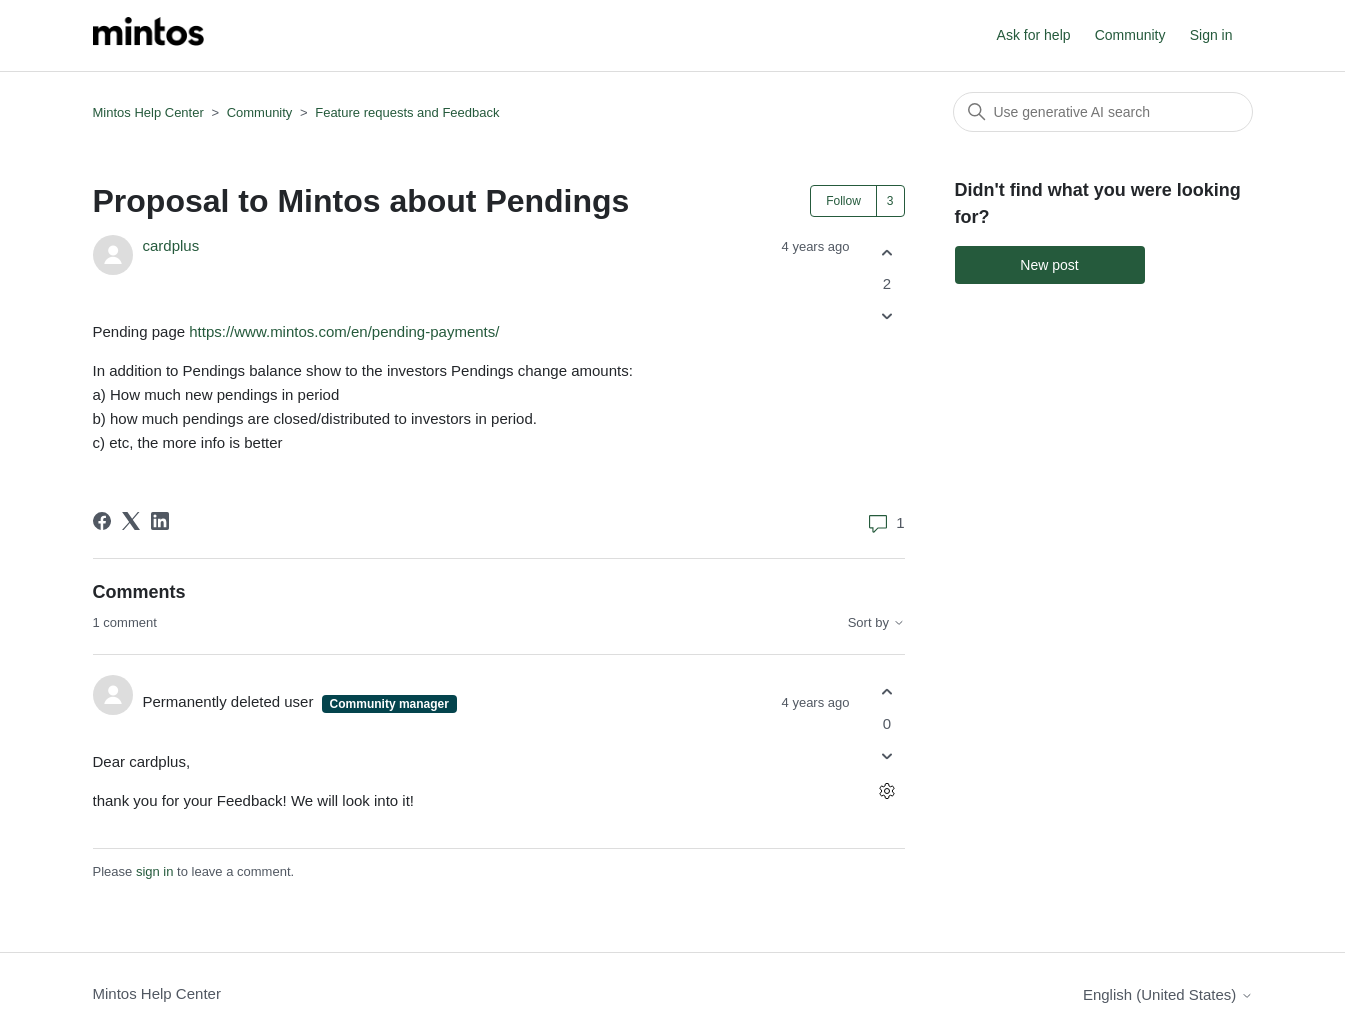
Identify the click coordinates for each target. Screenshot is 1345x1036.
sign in (155, 871)
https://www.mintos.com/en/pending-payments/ (346, 331)
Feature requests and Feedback (407, 112)
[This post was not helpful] (887, 316)
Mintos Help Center (148, 112)
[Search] (1103, 112)
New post (1049, 265)
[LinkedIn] (160, 521)
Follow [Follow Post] (843, 201)
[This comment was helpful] (887, 692)
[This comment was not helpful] (887, 755)
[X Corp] (131, 521)
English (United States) (1168, 994)
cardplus (171, 245)
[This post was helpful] (887, 252)
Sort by (876, 623)
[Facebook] (102, 521)
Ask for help (1034, 35)
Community (1130, 35)
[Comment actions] (887, 790)
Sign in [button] (1211, 35)
